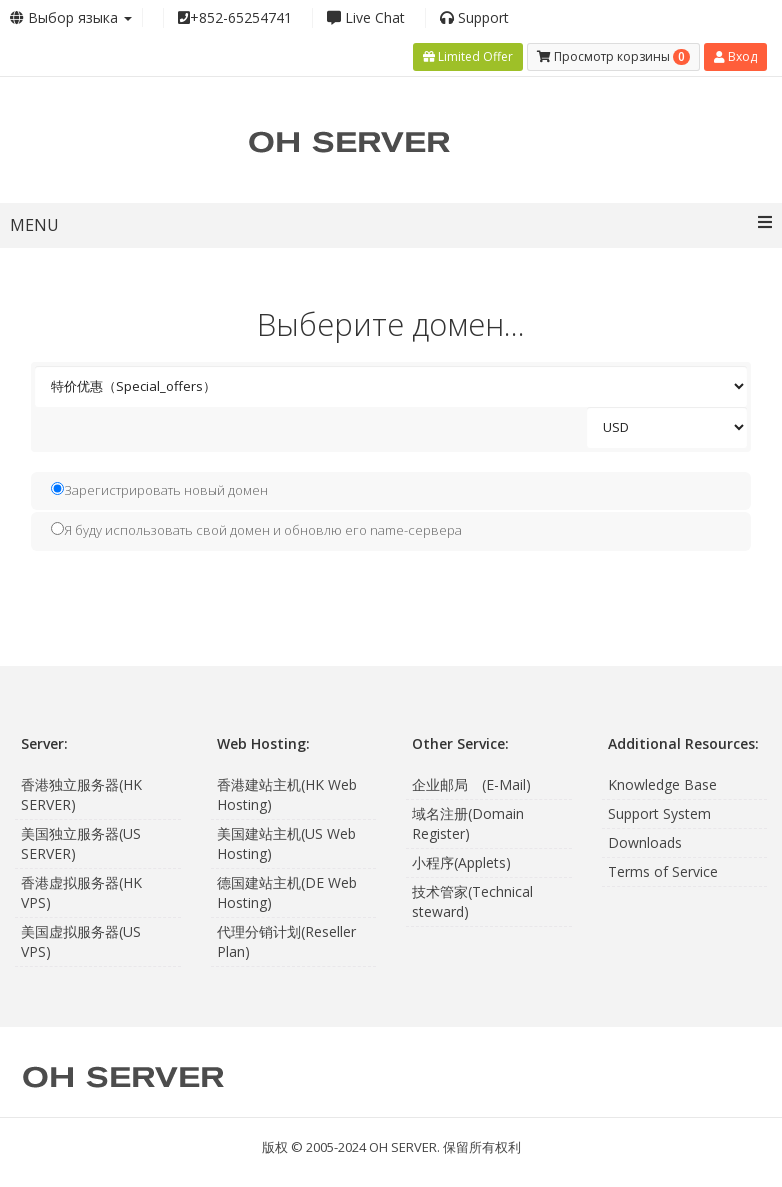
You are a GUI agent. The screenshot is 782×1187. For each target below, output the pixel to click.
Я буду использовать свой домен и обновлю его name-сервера (256, 530)
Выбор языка (71, 17)
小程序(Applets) (461, 862)
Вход (735, 56)
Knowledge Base (662, 784)
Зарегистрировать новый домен (159, 490)
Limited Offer (468, 56)
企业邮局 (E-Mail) (471, 784)
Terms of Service (663, 871)
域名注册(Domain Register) (468, 823)
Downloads (645, 842)
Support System (659, 813)
